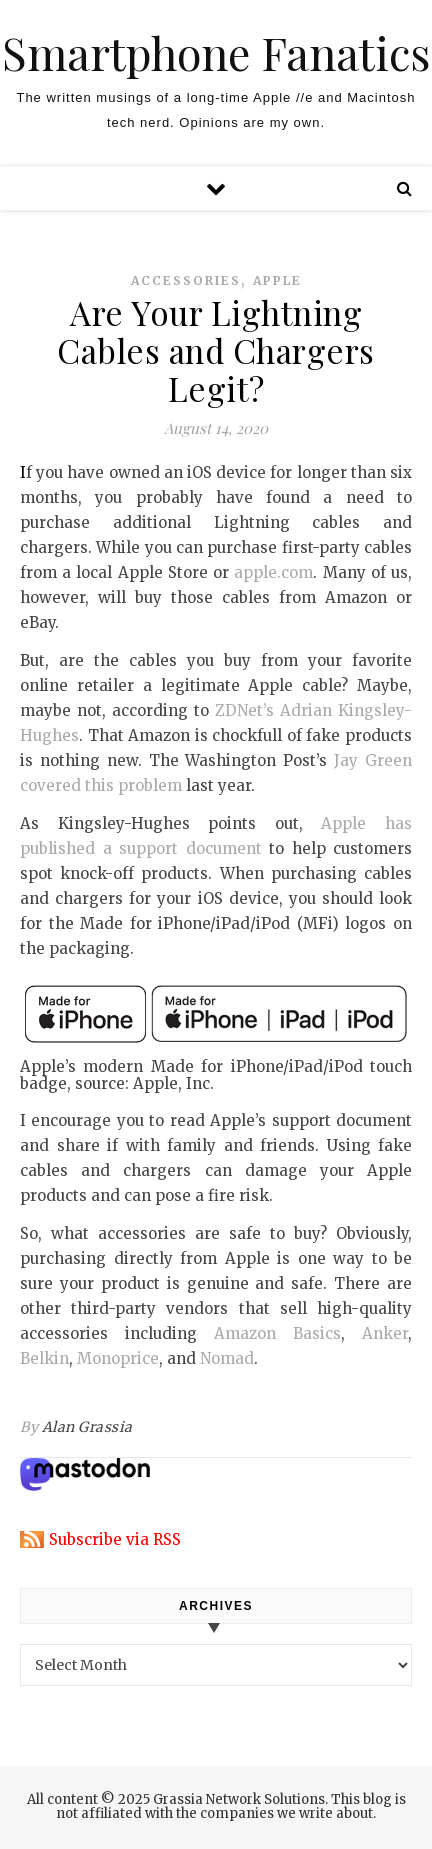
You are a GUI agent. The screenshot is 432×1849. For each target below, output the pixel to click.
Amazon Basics (277, 1333)
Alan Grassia (87, 1427)
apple (277, 280)
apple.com (273, 572)
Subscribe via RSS (115, 1539)
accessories (186, 280)
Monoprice (118, 1358)
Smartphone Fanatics (216, 52)
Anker (385, 1333)
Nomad (227, 1358)
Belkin (44, 1358)
